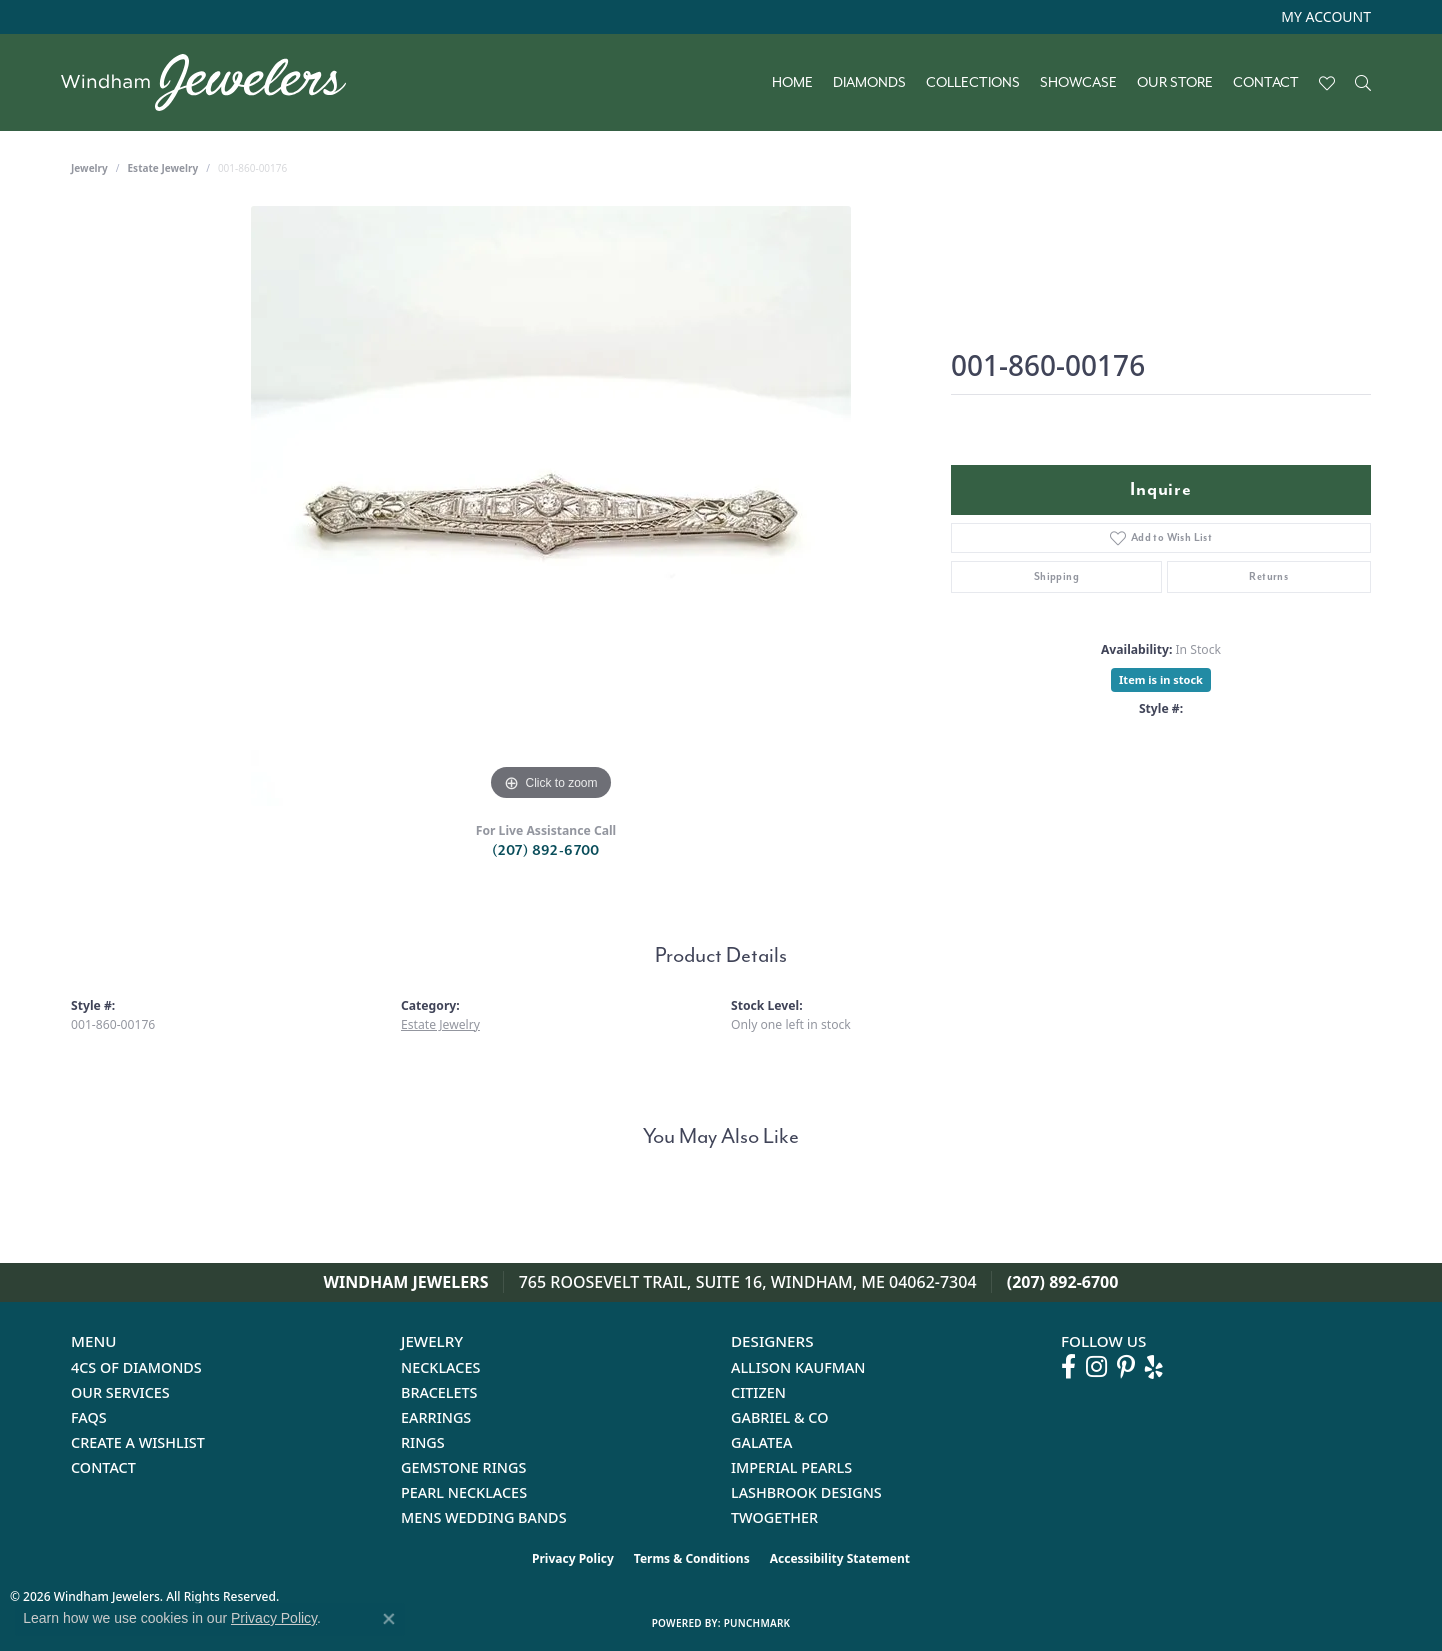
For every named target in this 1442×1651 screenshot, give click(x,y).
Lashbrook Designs (806, 1492)
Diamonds (869, 83)
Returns (1268, 576)
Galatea (762, 1442)
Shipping (1056, 576)
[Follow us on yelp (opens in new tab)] (1154, 1367)
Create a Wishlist (138, 1442)
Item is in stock (1161, 679)
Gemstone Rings (463, 1467)
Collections (973, 83)
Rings (423, 1442)
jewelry (89, 168)
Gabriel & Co (779, 1417)
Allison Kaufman (798, 1367)
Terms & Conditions (692, 1558)
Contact (1266, 83)
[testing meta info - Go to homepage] (213, 82)
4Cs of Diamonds (136, 1367)
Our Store (1175, 83)
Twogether (774, 1517)
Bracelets (439, 1392)
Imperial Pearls (791, 1467)
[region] (551, 506)
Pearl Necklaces (464, 1492)
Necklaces (440, 1367)
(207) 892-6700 (546, 850)
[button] (1324, 17)
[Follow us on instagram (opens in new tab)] (1096, 1367)
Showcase (1078, 83)
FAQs (89, 1417)
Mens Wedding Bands (484, 1517)
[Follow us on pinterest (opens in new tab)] (1126, 1367)
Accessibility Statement (840, 1558)
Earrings (436, 1417)
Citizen (758, 1392)
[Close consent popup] (389, 1619)
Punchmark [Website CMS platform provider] (757, 1623)
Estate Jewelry (163, 168)
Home (792, 83)
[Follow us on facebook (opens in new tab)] (1068, 1367)
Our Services (120, 1392)
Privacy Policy (573, 1558)
